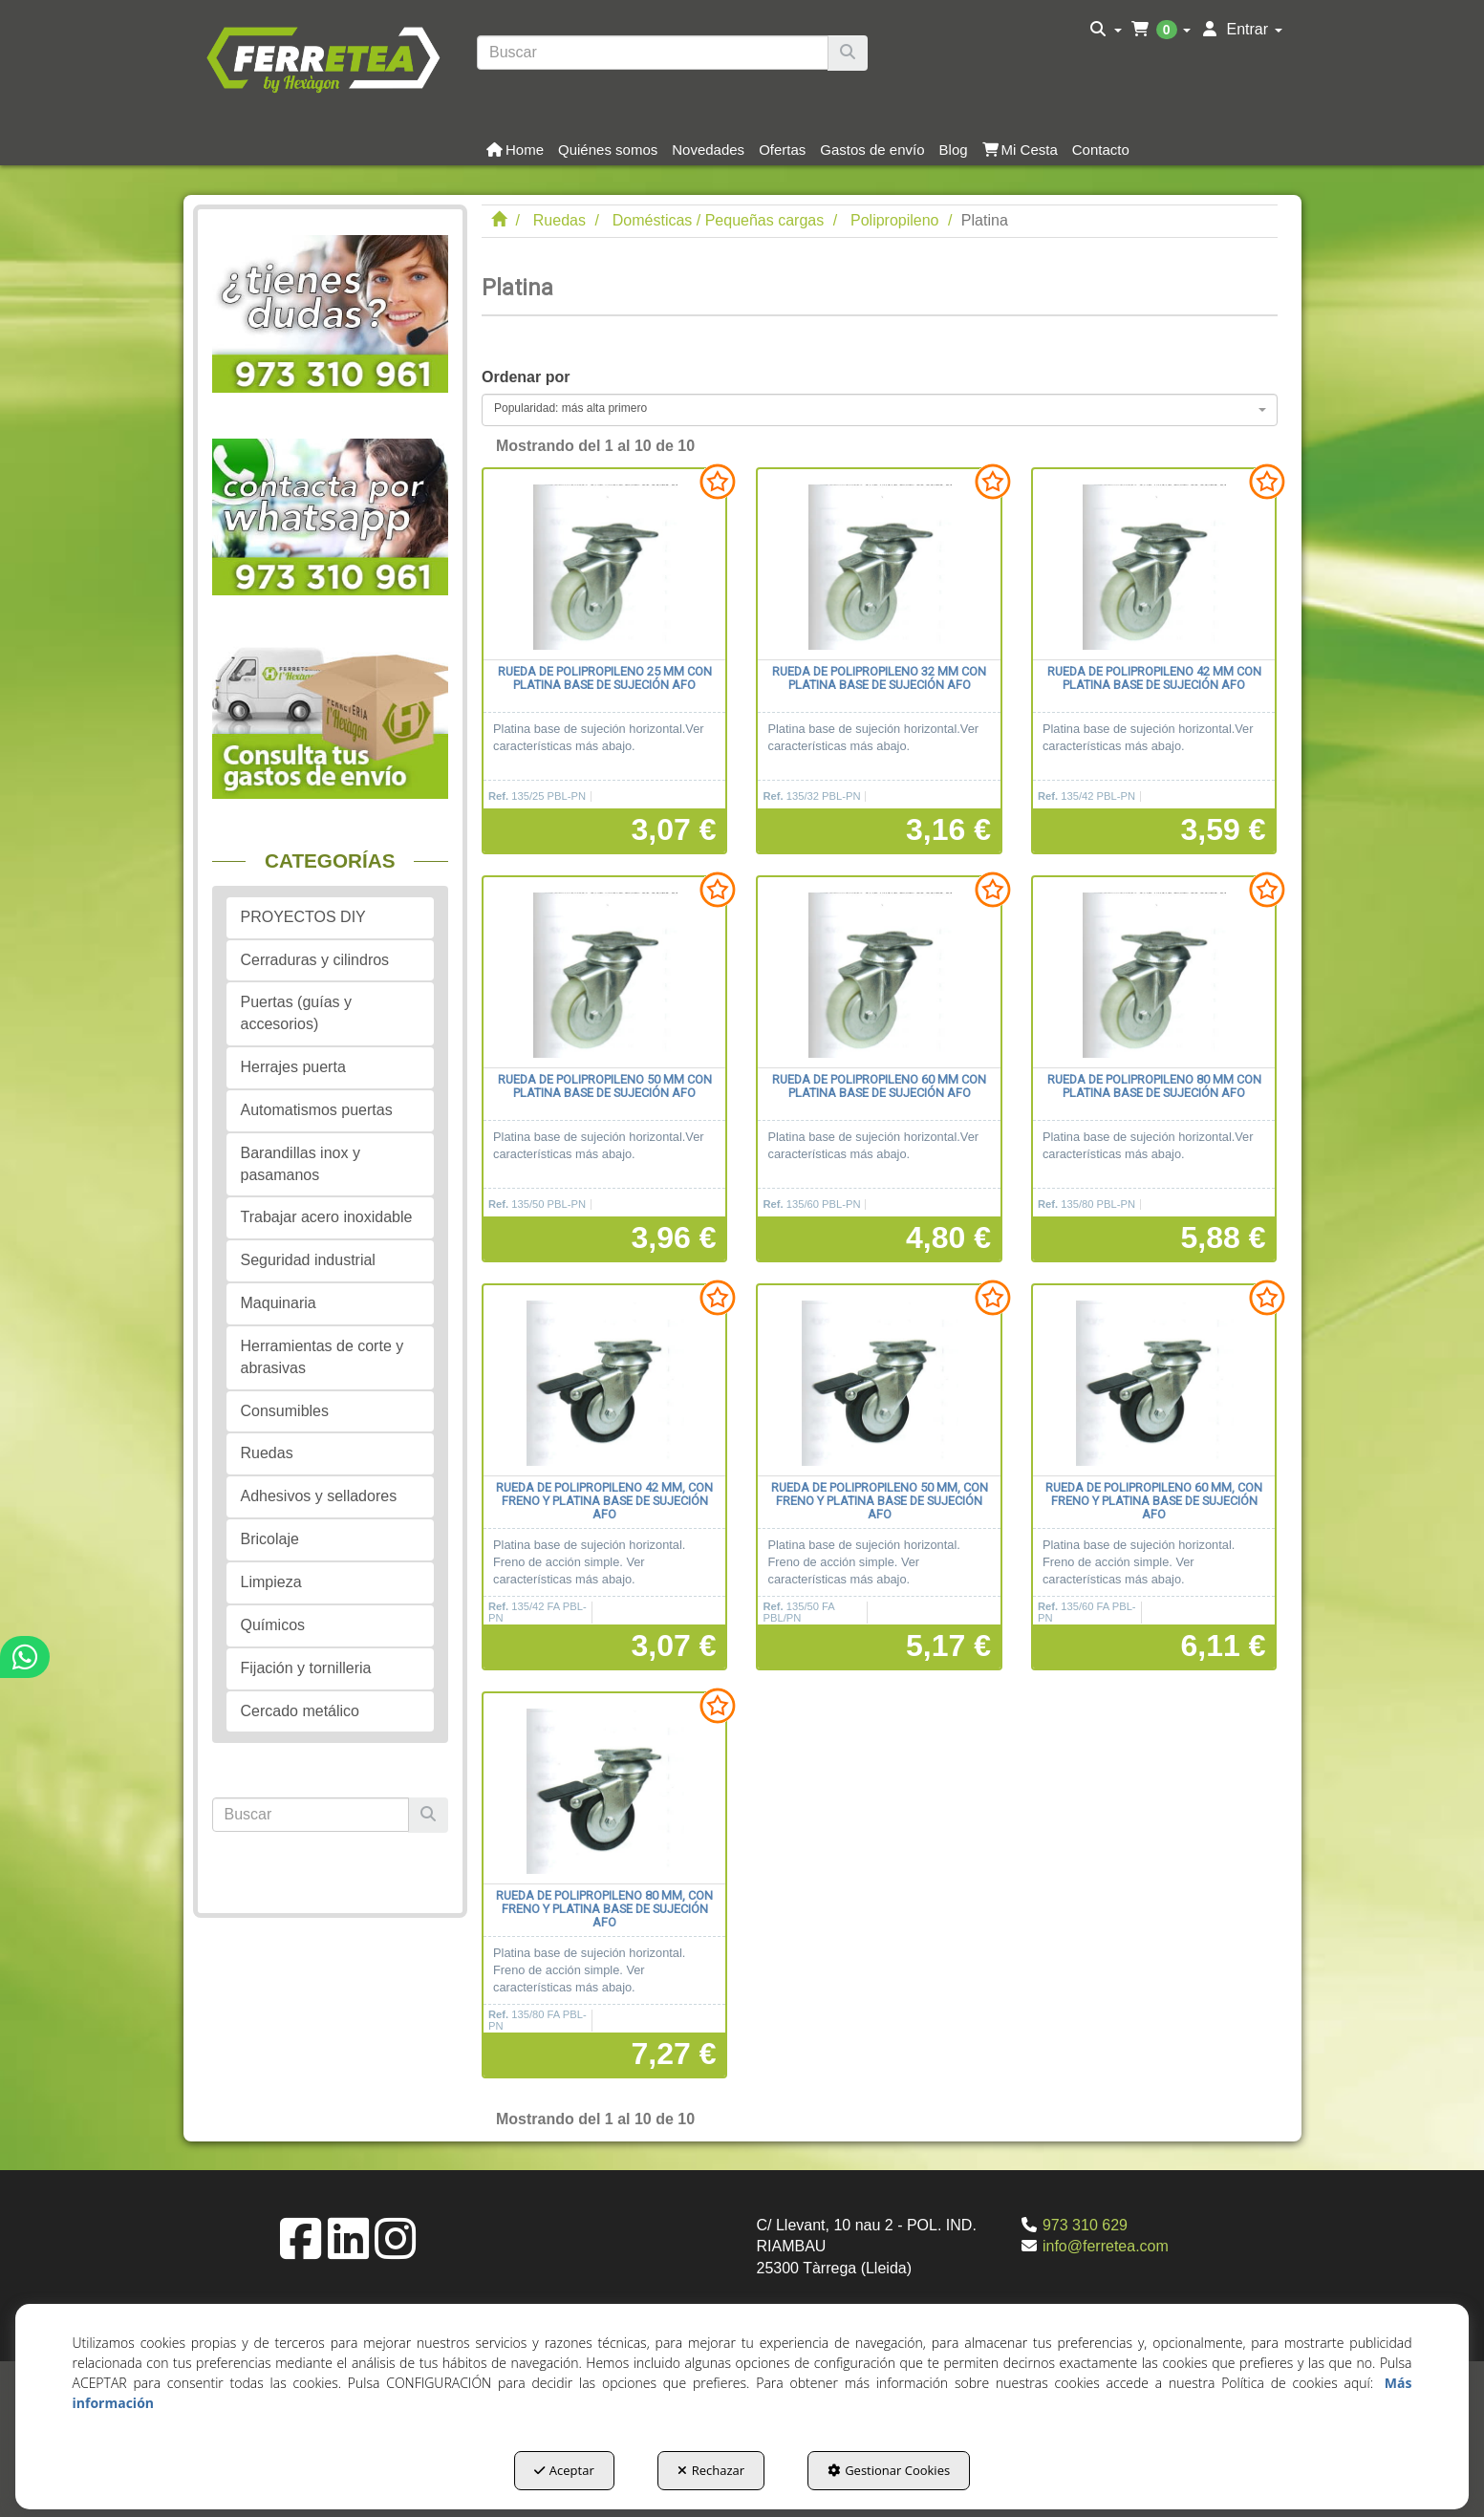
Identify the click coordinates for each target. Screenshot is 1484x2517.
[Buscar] (848, 53)
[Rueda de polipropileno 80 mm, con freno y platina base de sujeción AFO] (604, 1788)
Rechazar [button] (710, 2470)
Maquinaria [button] (278, 1303)
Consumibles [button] (285, 1411)
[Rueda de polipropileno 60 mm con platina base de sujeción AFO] (879, 972)
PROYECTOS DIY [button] (303, 917)
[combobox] (880, 410)
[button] (323, 57)
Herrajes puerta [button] (293, 1067)
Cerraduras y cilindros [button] (315, 960)
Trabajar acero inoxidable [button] (327, 1217)
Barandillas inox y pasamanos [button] (300, 1164)
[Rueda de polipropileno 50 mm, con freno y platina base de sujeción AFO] (879, 1380)
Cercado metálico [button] (300, 1711)
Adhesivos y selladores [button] (319, 1496)
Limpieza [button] (271, 1582)
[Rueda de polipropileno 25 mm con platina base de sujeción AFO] (604, 564)
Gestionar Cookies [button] (889, 2470)
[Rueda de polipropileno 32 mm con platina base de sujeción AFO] (879, 564)
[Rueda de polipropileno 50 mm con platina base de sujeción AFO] (604, 972)
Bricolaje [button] (270, 1539)
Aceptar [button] (564, 2470)
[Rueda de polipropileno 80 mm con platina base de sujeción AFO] (1154, 972)
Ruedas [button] (267, 1453)
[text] (652, 52)
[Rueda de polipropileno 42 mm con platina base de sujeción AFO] (1154, 564)
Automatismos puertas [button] (317, 1110)
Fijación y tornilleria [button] (306, 1668)
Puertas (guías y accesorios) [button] (297, 1013)
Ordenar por (526, 377)
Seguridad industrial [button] (308, 1260)
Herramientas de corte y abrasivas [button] (322, 1357)
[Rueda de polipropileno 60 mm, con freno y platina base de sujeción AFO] (1154, 1380)
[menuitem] (1106, 29)
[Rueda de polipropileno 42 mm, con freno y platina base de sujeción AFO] (604, 1380)
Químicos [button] (273, 1625)
